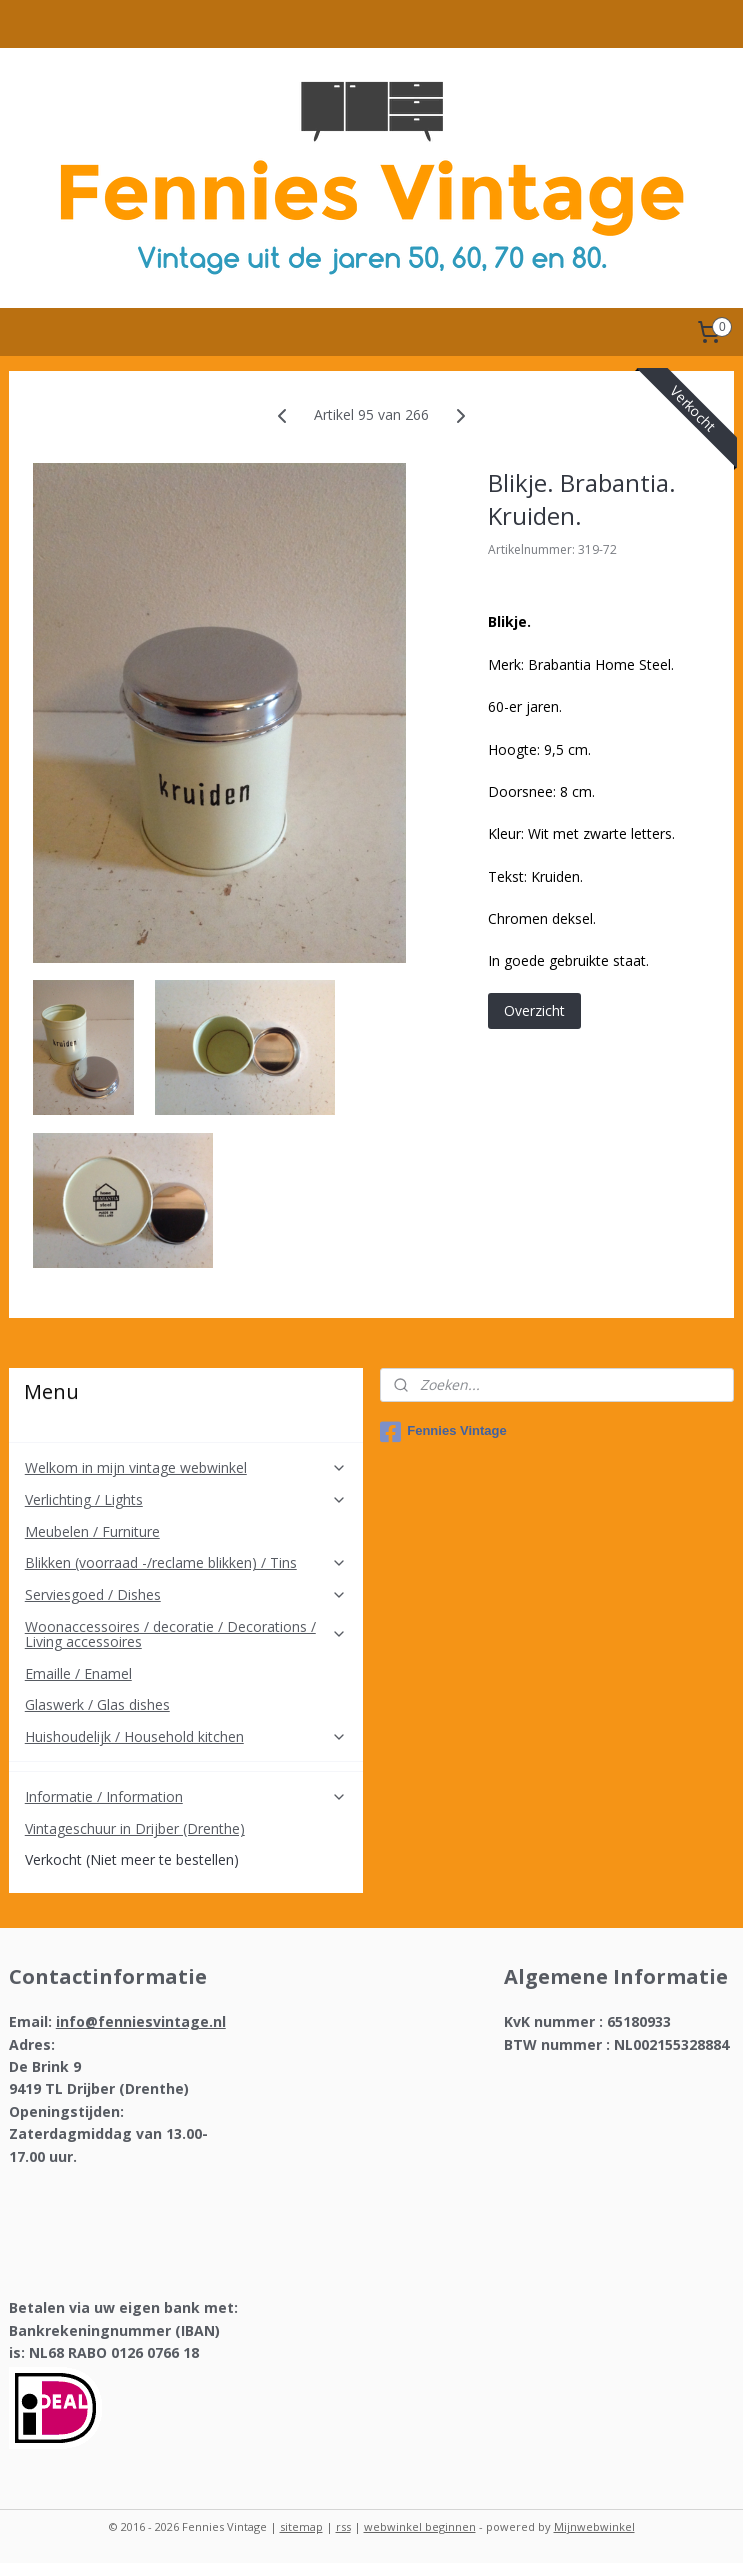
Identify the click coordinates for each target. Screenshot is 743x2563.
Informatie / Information (186, 1796)
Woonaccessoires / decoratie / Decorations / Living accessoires (186, 1634)
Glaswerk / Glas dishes (97, 1704)
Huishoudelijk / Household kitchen (186, 1736)
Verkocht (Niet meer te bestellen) (132, 1859)
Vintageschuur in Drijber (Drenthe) (135, 1828)
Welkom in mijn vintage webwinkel (186, 1467)
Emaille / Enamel (78, 1673)
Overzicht (534, 1010)
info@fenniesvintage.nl (141, 2021)
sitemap (301, 2526)
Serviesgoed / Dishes (186, 1594)
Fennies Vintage (443, 1432)
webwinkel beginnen (420, 2526)
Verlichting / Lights (186, 1499)
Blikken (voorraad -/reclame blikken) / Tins (186, 1562)
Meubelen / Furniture (92, 1531)
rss (343, 2526)
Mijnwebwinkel (594, 2526)
